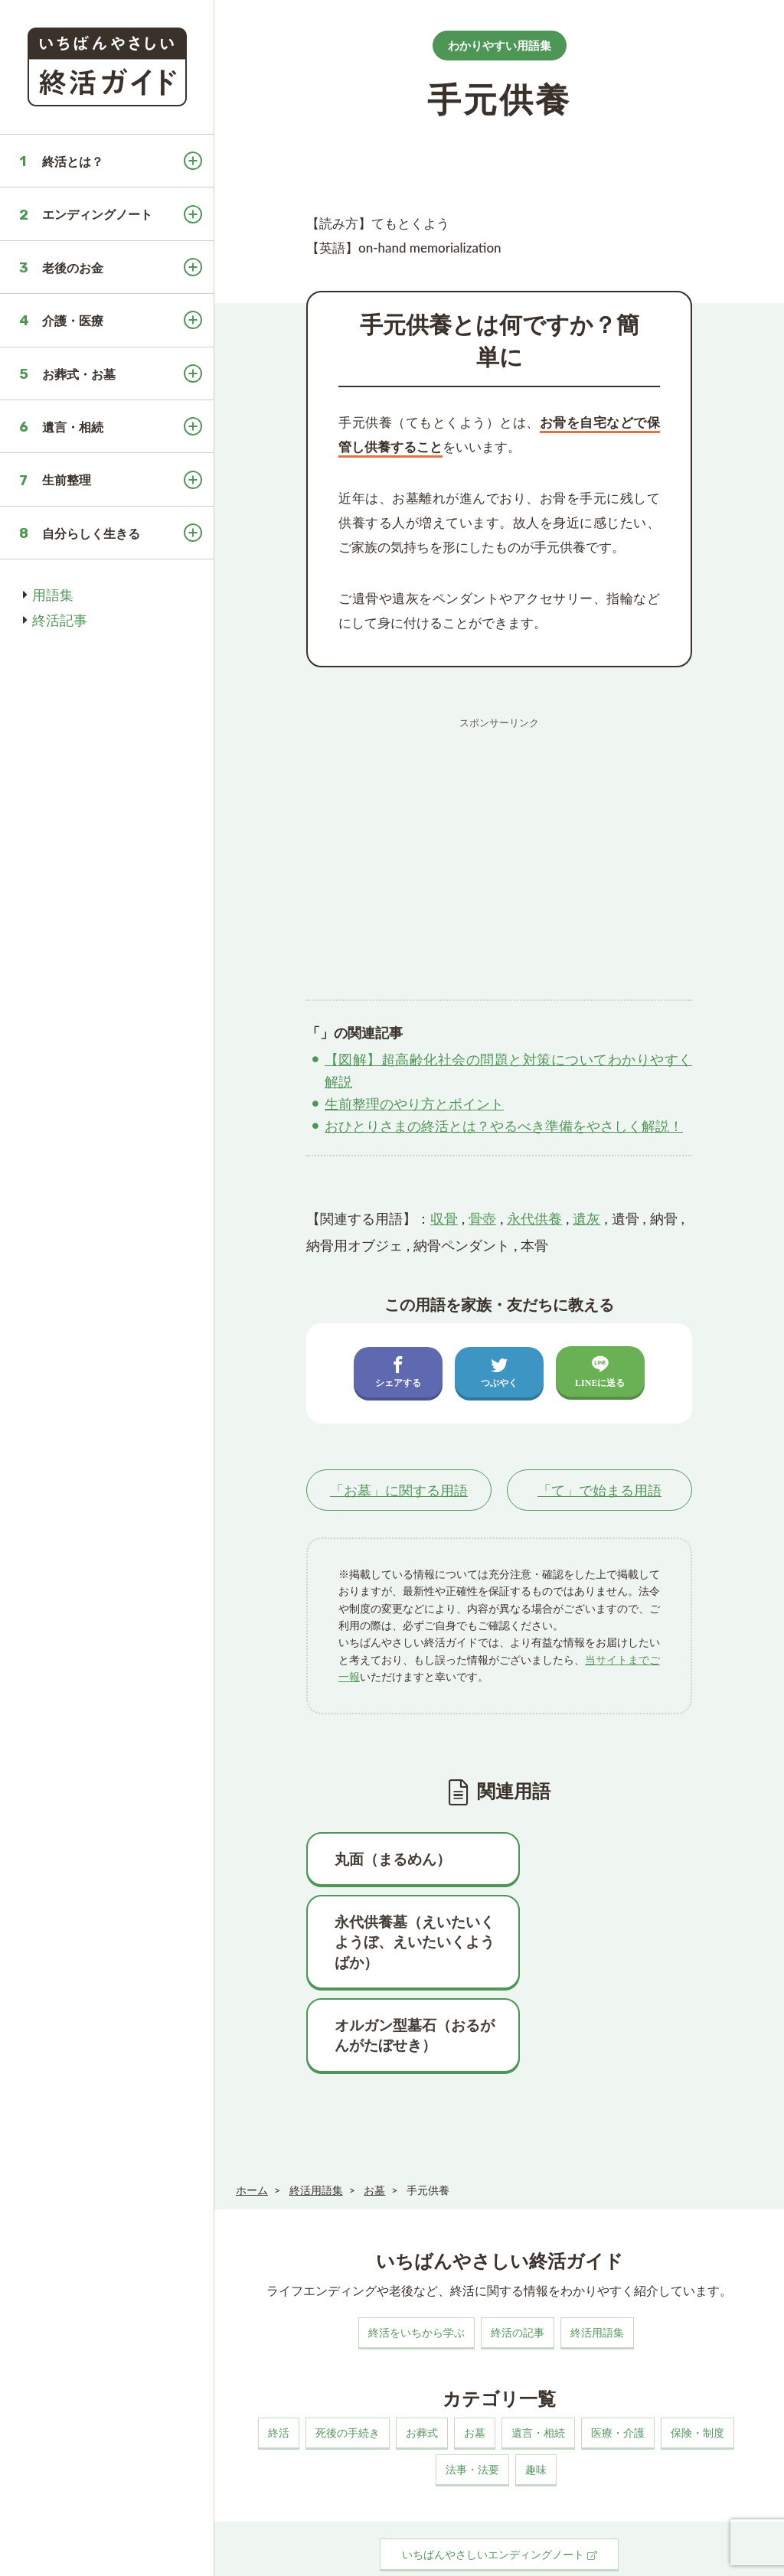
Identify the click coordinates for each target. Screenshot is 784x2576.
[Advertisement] (499, 843)
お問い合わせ (479, 2550)
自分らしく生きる (91, 533)
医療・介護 (618, 2369)
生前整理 (66, 479)
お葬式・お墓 (79, 374)
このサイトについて (274, 2550)
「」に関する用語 (399, 1490)
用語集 (53, 594)
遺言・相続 (72, 426)
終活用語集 (597, 2269)
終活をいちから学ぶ (416, 2269)
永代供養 (534, 1218)
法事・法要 (472, 2406)
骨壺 (482, 1218)
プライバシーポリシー (384, 2550)
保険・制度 (697, 2369)
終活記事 (59, 619)
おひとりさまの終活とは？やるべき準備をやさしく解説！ (504, 1125)
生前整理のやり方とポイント (414, 1103)
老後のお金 (72, 267)
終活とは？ (72, 161)
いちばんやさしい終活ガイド (718, 2552)
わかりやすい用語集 (499, 45)
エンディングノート (97, 214)
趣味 (536, 2406)
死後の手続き (347, 2369)
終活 (278, 2369)
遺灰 (586, 1218)
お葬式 (422, 2369)
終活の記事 (517, 2269)
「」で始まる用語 (599, 1490)
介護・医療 (72, 320)
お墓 (474, 2369)
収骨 (444, 1218)
